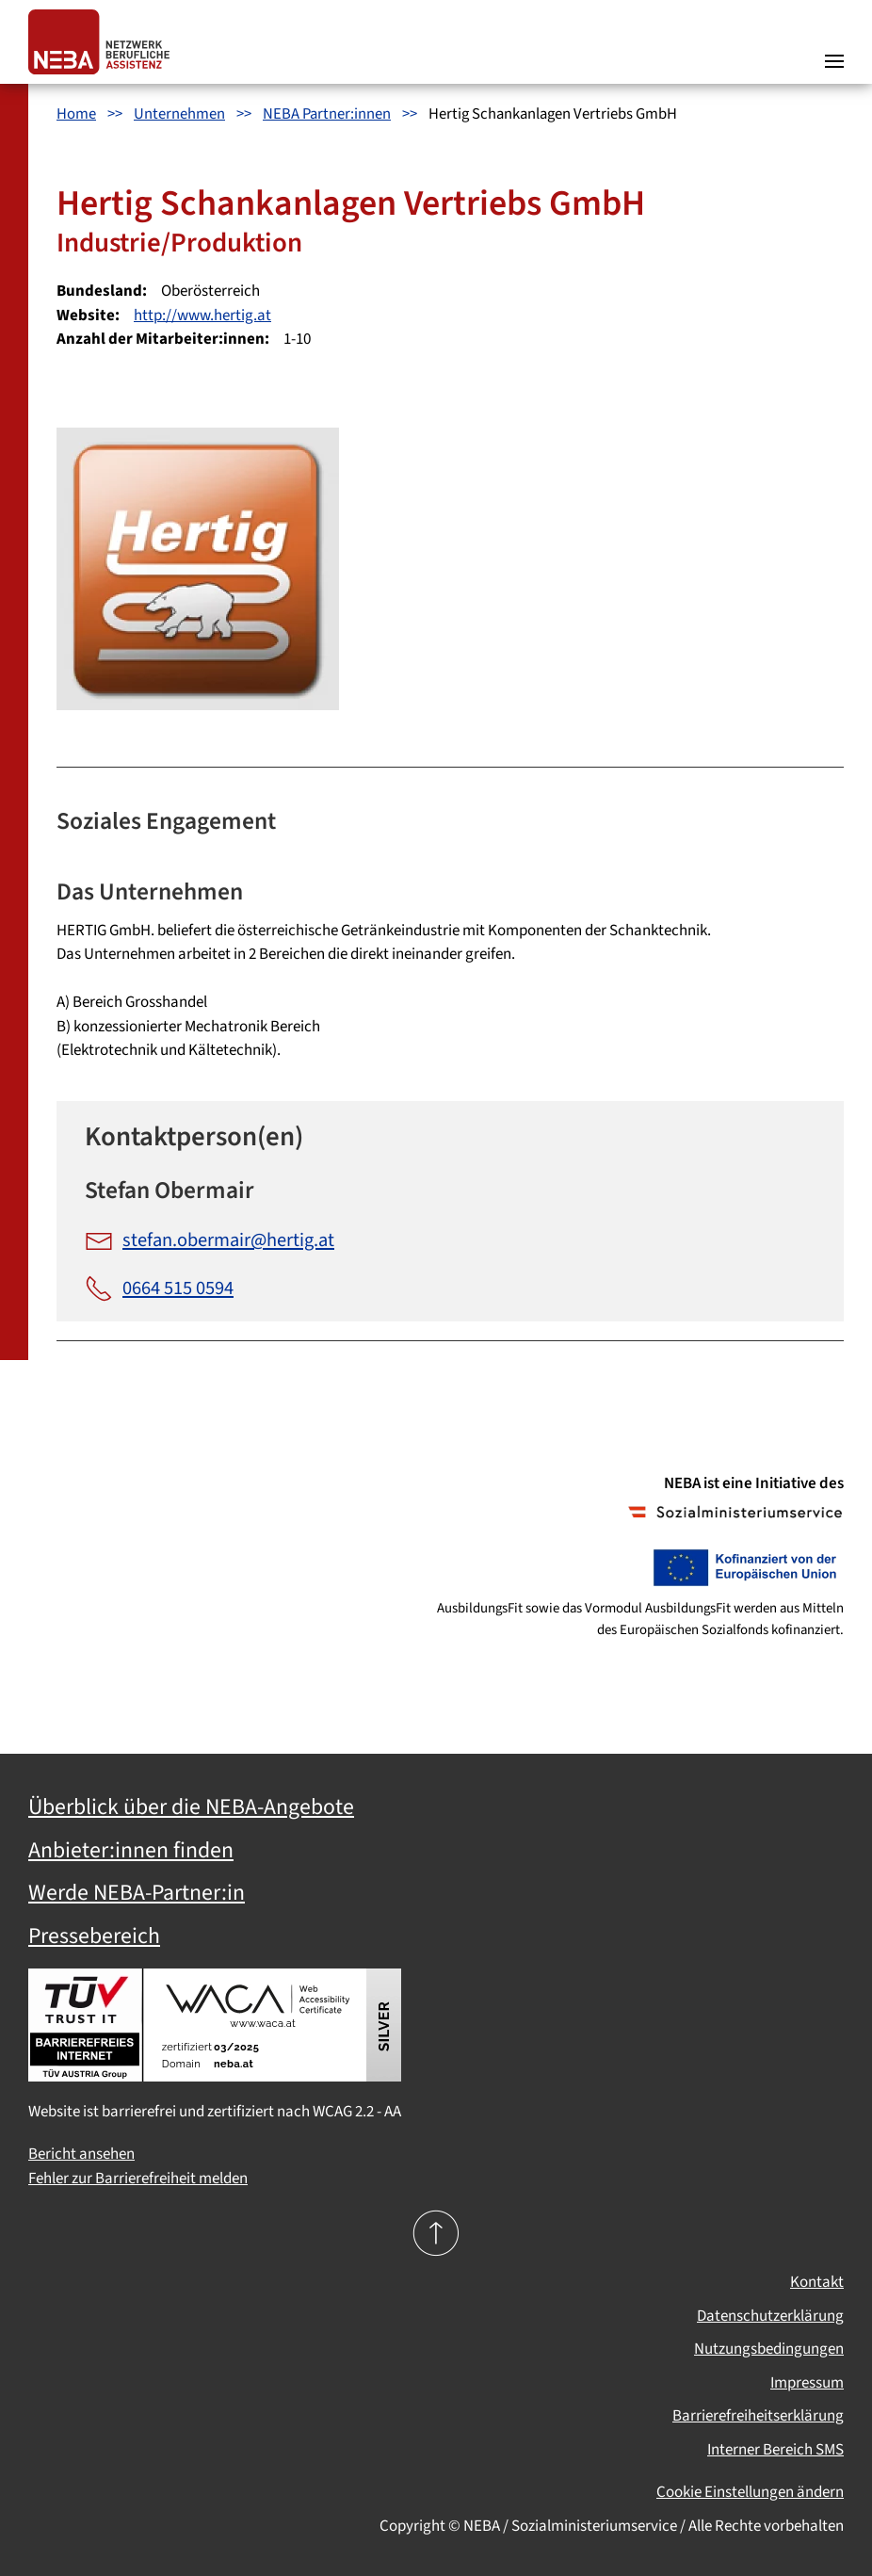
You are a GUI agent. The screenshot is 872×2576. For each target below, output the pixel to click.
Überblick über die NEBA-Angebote (191, 1807)
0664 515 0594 (159, 1288)
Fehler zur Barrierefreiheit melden (138, 2178)
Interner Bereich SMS (775, 2449)
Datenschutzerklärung (770, 2316)
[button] (834, 42)
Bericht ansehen (81, 2154)
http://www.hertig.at (202, 315)
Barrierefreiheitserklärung (758, 2416)
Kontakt (817, 2282)
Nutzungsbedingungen (769, 2349)
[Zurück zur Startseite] (103, 42)
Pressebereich (94, 1936)
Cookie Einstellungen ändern (750, 2492)
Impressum (807, 2383)
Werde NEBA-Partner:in (136, 1893)
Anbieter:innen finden (131, 1851)
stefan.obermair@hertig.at (209, 1240)
